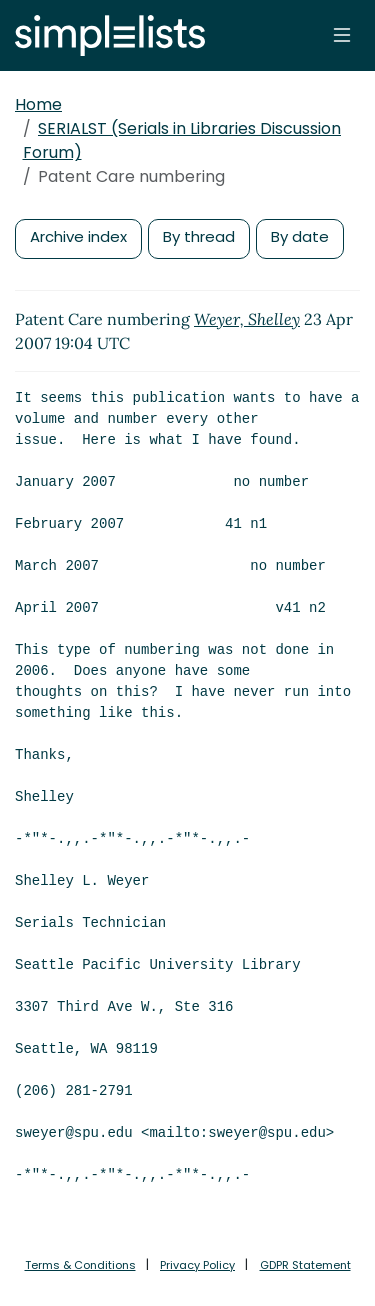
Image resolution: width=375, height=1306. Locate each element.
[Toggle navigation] (342, 35)
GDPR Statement (305, 1265)
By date (300, 236)
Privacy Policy (197, 1265)
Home (38, 104)
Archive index (78, 236)
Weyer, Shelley (247, 319)
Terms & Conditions (80, 1265)
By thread (199, 236)
